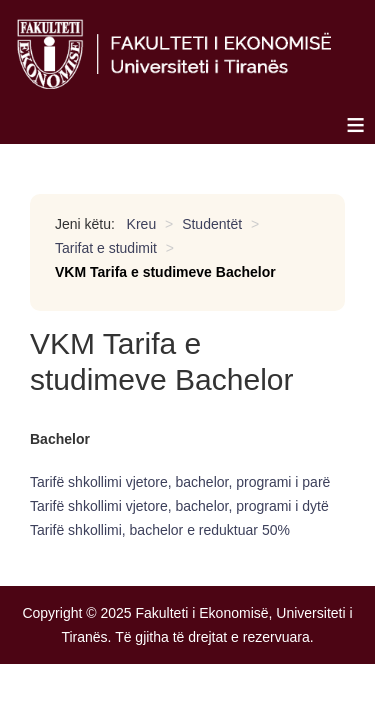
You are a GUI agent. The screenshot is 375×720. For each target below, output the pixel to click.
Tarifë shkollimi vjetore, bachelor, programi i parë (180, 482)
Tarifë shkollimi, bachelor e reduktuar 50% (160, 530)
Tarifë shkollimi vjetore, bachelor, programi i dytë (179, 506)
